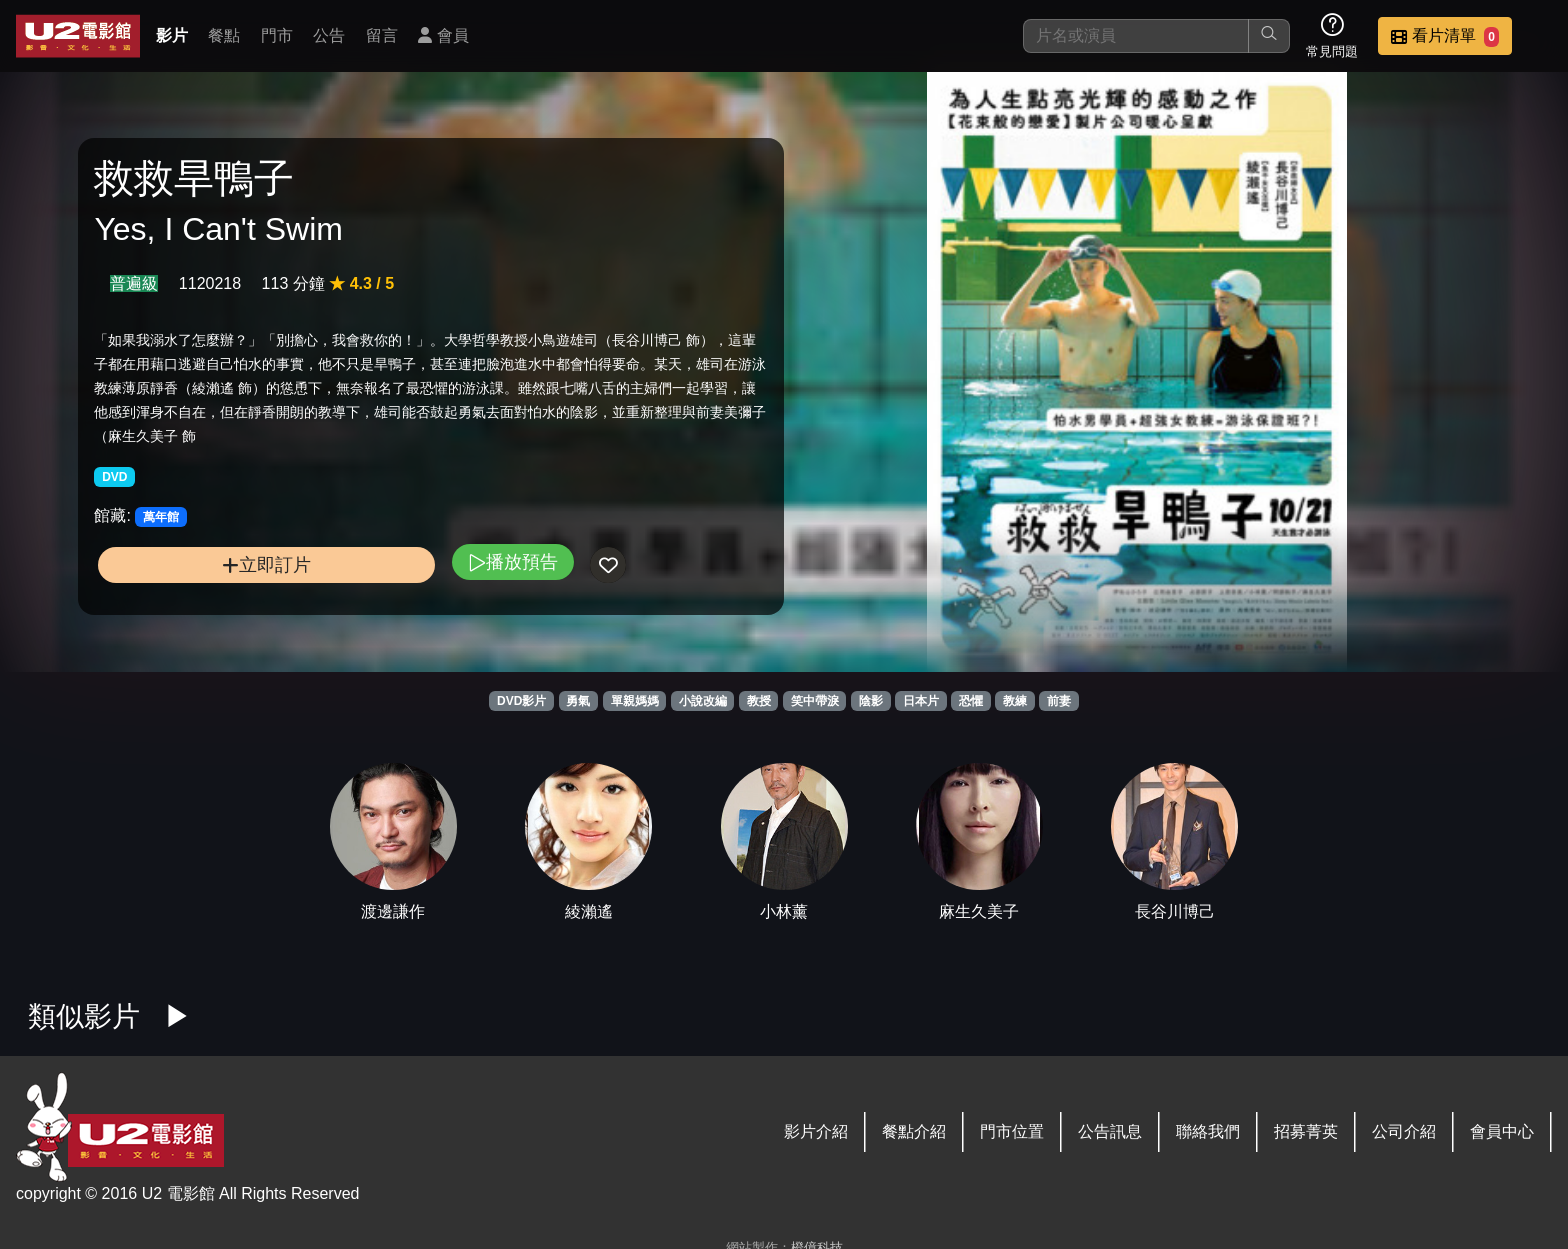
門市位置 (1012, 1131)
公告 (329, 35)
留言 (382, 35)
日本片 (921, 701)
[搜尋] (1136, 36)
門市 (277, 35)
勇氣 (578, 701)
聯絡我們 (1208, 1131)
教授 (759, 701)
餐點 (224, 35)
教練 (1015, 701)
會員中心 (1502, 1131)
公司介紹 (1404, 1131)
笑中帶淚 (815, 701)
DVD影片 (521, 701)
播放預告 (513, 561)
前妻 (1059, 701)
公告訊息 (1110, 1131)
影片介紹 (816, 1131)
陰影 (871, 701)
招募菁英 (1306, 1131)
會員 (443, 35)
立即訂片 (266, 564)
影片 (172, 35)
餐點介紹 (914, 1131)
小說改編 (703, 701)
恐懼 (971, 701)
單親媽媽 (635, 701)
